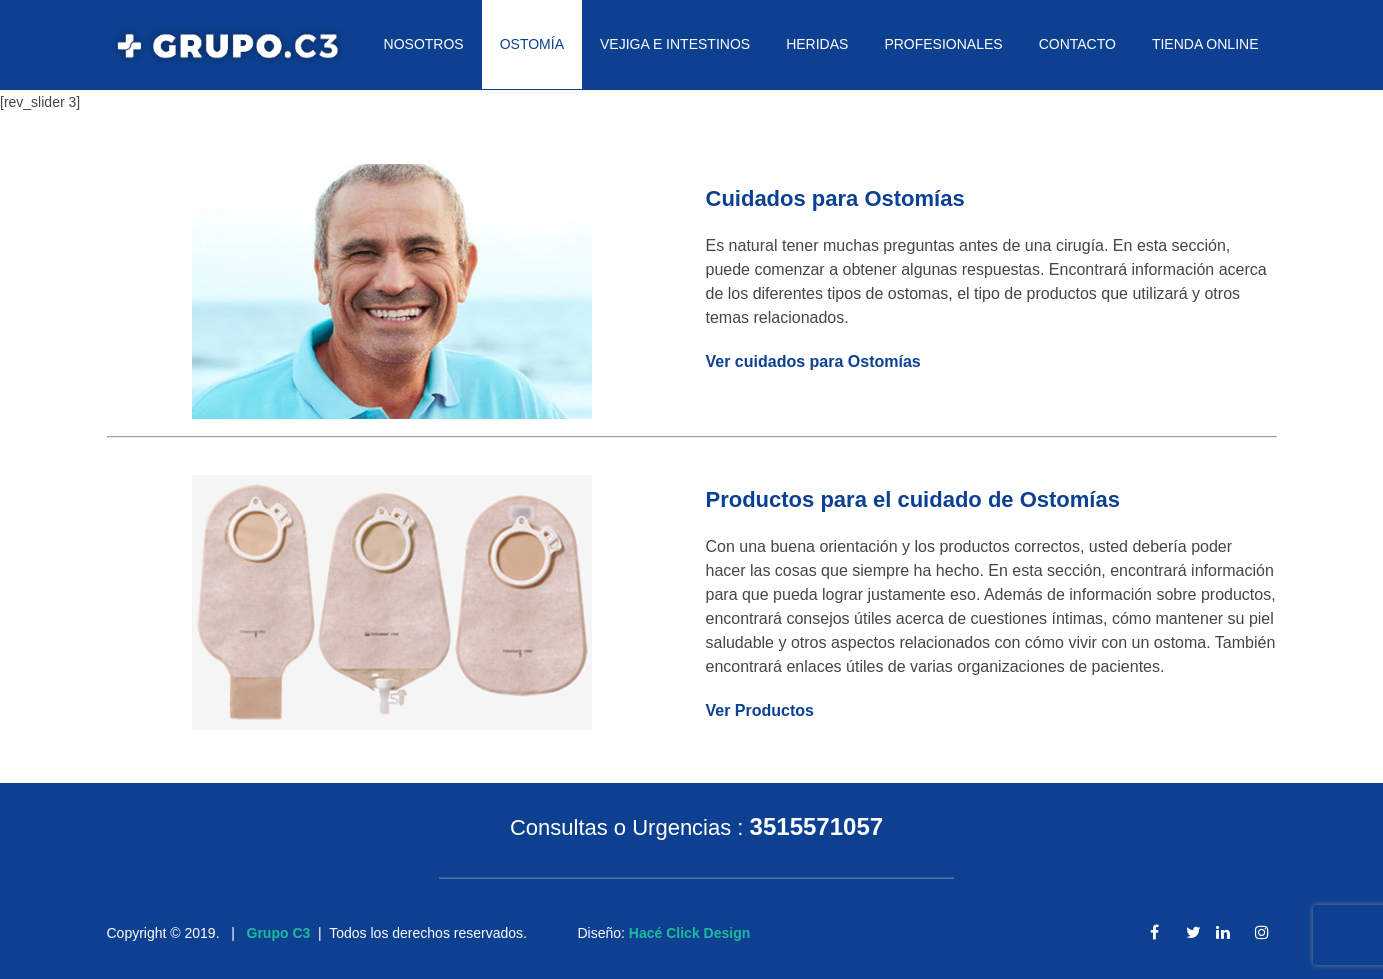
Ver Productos (760, 710)
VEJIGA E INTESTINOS (675, 44)
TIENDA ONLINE (1205, 44)
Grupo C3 (279, 933)
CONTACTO (1077, 44)
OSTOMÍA (532, 44)
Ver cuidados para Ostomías (813, 361)
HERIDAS (817, 44)
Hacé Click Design (689, 933)
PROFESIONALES (943, 44)
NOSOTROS (424, 44)
